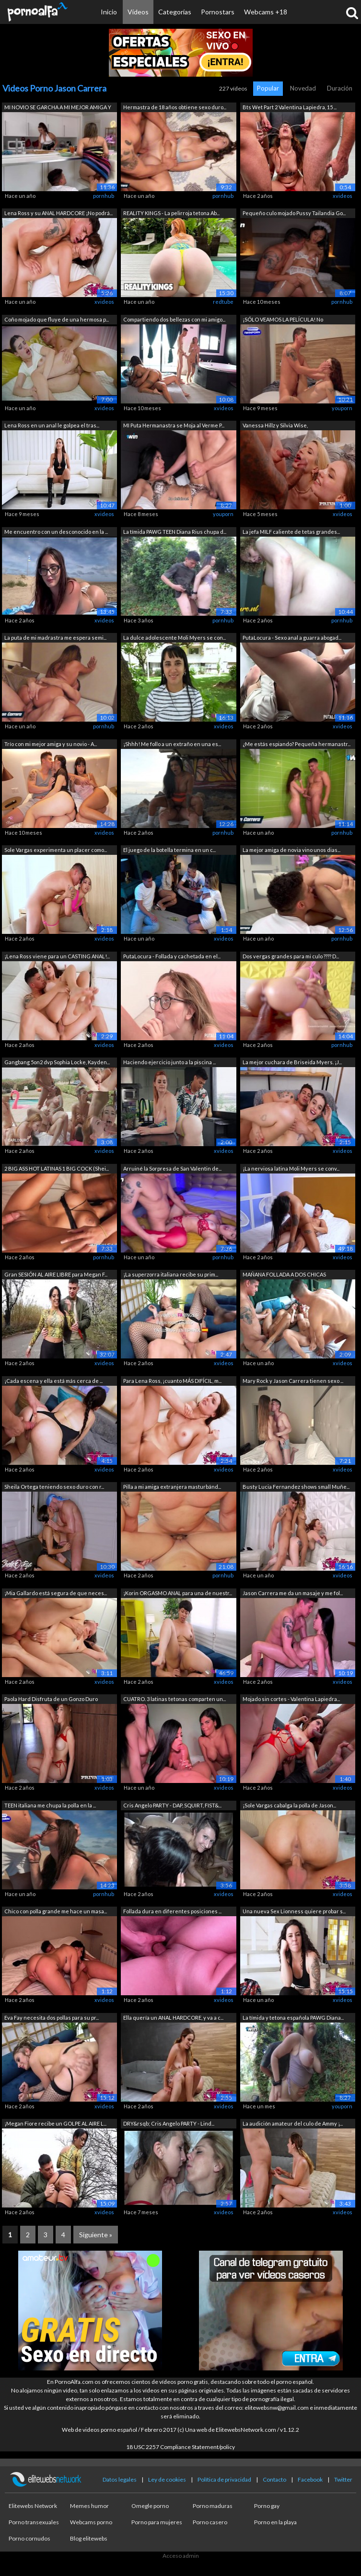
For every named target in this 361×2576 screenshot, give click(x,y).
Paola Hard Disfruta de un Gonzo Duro (51, 1699)
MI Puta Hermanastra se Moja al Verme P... (173, 425)
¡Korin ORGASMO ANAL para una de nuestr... (177, 1593)
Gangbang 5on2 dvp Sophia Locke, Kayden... (57, 1062)
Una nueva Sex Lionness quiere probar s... (294, 1911)
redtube (223, 302)
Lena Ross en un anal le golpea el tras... (51, 425)
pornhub (103, 196)
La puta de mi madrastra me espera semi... (55, 637)
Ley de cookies (167, 2479)
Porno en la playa (275, 2522)
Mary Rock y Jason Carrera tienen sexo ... (293, 1381)
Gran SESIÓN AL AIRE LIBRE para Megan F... (55, 1274)
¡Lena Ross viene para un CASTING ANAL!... (57, 956)
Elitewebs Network (33, 2505)
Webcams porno (91, 2522)
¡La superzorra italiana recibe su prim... (170, 1274)
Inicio (109, 12)
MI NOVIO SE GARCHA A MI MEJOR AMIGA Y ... (57, 108)
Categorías (174, 12)
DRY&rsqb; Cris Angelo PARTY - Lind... (168, 2123)
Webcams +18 (265, 12)
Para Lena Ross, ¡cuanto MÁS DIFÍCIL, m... (172, 1381)
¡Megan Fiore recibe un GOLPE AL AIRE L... (55, 2123)
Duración (339, 88)
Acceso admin (181, 2555)
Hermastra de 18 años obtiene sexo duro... (174, 107)
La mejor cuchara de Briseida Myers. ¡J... (292, 1062)
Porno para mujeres (156, 2522)
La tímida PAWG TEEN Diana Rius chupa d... (174, 532)
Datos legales (120, 2479)
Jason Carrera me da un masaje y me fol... (293, 1593)
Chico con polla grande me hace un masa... (55, 1911)
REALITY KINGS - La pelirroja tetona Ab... (171, 213)
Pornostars (217, 12)
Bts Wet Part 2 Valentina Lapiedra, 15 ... (290, 107)
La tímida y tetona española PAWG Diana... (293, 2017)
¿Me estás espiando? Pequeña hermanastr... (296, 744)
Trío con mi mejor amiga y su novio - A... (50, 744)
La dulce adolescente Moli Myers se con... (174, 637)
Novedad (303, 88)
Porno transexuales (34, 2522)
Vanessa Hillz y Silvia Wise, (275, 425)
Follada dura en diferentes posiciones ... (172, 1911)
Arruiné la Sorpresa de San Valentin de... (172, 1168)
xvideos (342, 196)
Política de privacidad (224, 2479)
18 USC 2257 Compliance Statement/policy (180, 2446)
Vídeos (138, 12)
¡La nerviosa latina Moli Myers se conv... (291, 1168)
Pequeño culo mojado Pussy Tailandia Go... (294, 213)
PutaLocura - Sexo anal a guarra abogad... (292, 637)
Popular (268, 88)
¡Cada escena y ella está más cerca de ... (53, 1381)
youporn (342, 408)
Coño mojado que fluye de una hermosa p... (56, 319)
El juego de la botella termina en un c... (169, 850)
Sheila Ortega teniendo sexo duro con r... (54, 1487)
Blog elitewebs (88, 2538)
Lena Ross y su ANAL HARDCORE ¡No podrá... (58, 213)
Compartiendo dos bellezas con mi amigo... (174, 319)
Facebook (310, 2479)
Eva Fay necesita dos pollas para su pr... (51, 2017)
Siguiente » (95, 2235)
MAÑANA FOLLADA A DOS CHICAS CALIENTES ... (284, 1275)
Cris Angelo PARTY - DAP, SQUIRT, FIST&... (172, 1805)
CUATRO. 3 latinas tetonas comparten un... (174, 1699)
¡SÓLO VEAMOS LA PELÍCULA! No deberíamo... (283, 320)
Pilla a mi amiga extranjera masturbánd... (172, 1487)
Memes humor (89, 2505)
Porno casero (210, 2522)
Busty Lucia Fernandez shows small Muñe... (296, 1487)
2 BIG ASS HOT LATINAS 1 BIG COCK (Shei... (56, 1168)
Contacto (274, 2479)
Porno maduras (213, 2505)
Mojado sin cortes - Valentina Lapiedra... (291, 1699)
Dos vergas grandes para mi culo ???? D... (291, 956)
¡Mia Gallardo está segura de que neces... (55, 1593)
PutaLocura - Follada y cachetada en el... (172, 956)
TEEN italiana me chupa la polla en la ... (50, 1805)
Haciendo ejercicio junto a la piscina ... (169, 1062)
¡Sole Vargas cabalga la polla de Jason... (289, 1805)
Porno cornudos (29, 2538)
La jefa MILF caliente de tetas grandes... (291, 532)
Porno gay (266, 2505)
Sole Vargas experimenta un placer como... (55, 850)
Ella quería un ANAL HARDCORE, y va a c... (173, 2017)
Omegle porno (150, 2505)
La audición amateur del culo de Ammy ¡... (293, 2123)
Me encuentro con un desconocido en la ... (56, 532)
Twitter (343, 2479)
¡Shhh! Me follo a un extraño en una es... (172, 744)
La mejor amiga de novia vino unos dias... (291, 850)
